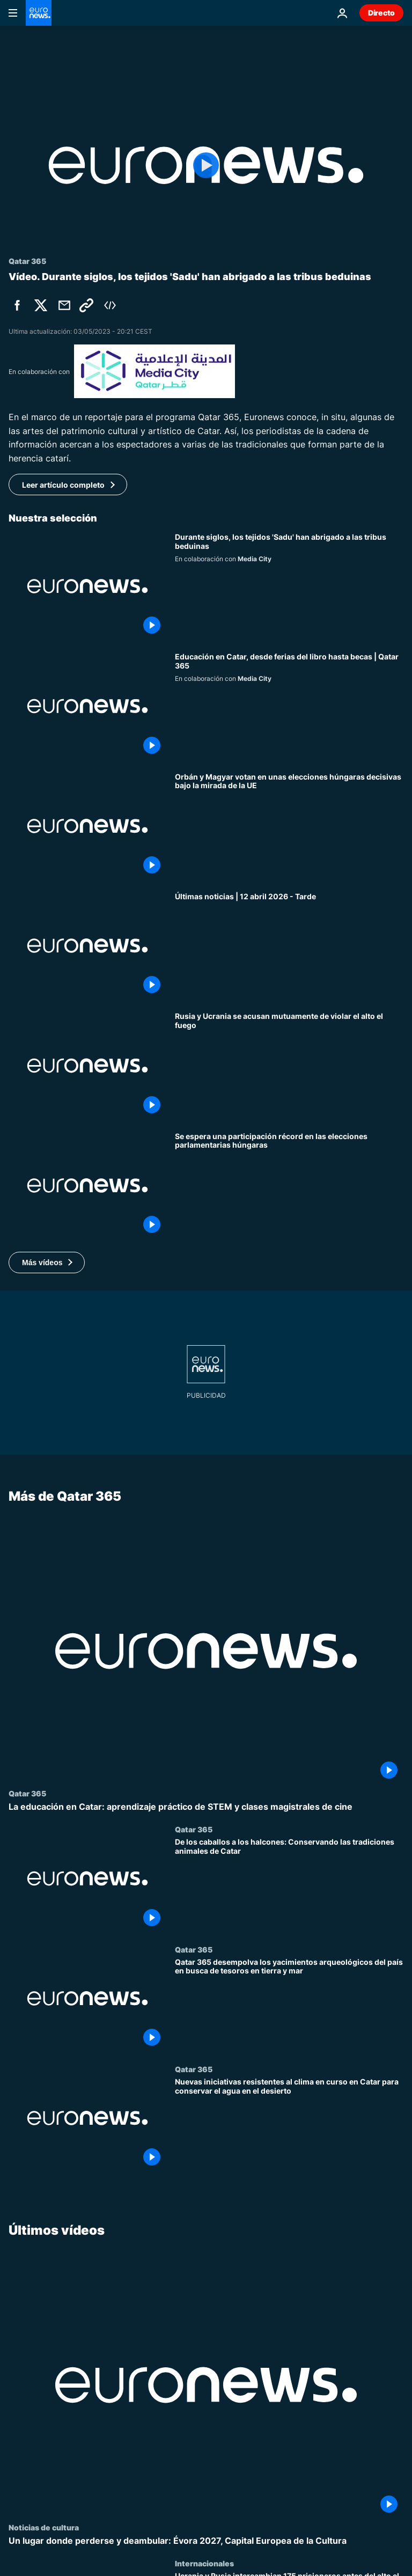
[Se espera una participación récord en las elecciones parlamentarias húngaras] (289, 1185)
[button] (47, 1262)
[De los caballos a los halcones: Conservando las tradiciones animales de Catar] (289, 1885)
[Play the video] (206, 165)
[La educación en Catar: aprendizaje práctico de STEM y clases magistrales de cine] (206, 1807)
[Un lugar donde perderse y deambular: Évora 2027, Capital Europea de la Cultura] (206, 2541)
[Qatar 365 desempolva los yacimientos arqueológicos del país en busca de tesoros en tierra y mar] (289, 2005)
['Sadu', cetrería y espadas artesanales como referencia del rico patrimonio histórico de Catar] (289, 586)
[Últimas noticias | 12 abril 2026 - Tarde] (289, 945)
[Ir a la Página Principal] (39, 13)
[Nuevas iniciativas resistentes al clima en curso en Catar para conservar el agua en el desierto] (289, 2124)
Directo (381, 12)
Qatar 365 (27, 1793)
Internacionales (204, 2563)
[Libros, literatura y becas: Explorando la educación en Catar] (289, 705)
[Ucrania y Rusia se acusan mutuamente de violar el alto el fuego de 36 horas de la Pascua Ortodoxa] (289, 1065)
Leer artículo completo (63, 484)
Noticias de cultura (44, 2527)
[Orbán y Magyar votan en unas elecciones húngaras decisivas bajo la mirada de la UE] (289, 826)
